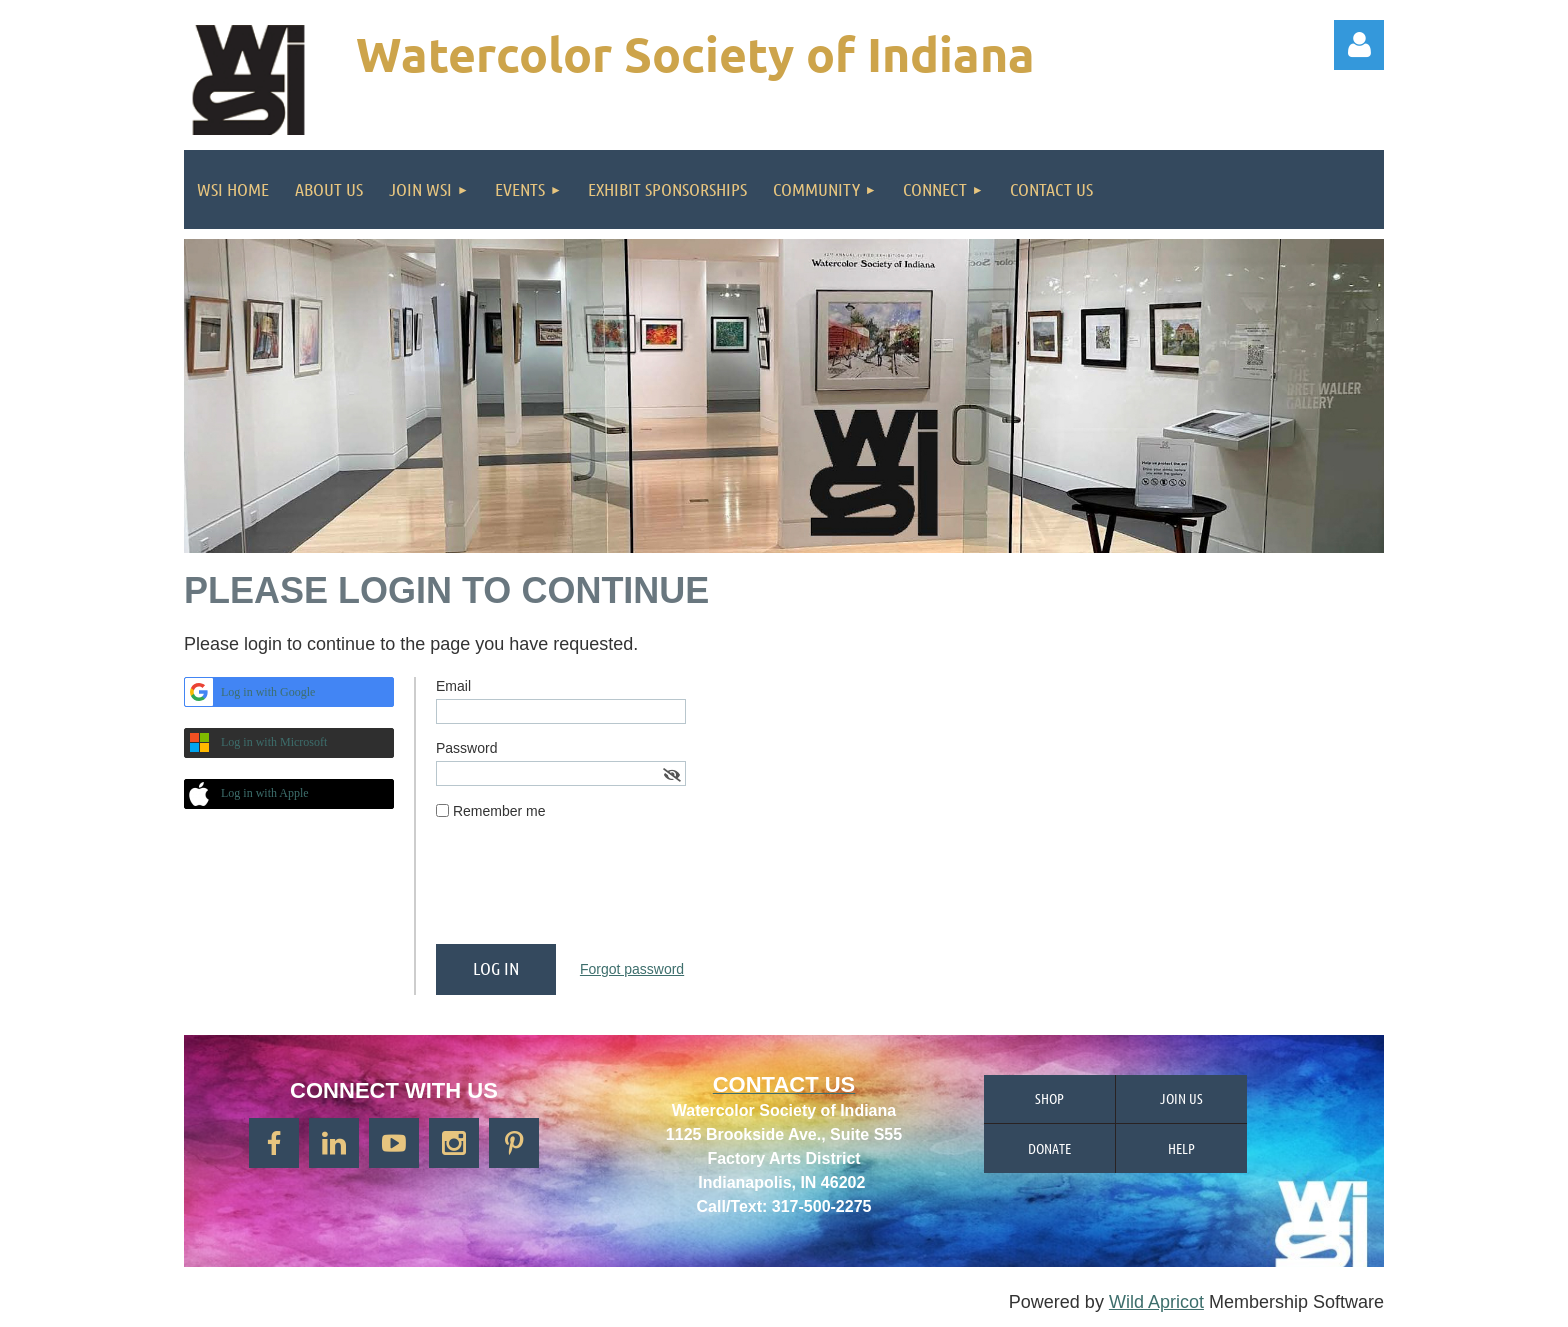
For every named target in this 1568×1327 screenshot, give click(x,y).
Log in (1359, 45)
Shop (1049, 1098)
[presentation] (588, 890)
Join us (1181, 1098)
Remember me (499, 811)
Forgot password (632, 969)
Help (1181, 1148)
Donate (1049, 1148)
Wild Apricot (1156, 1302)
